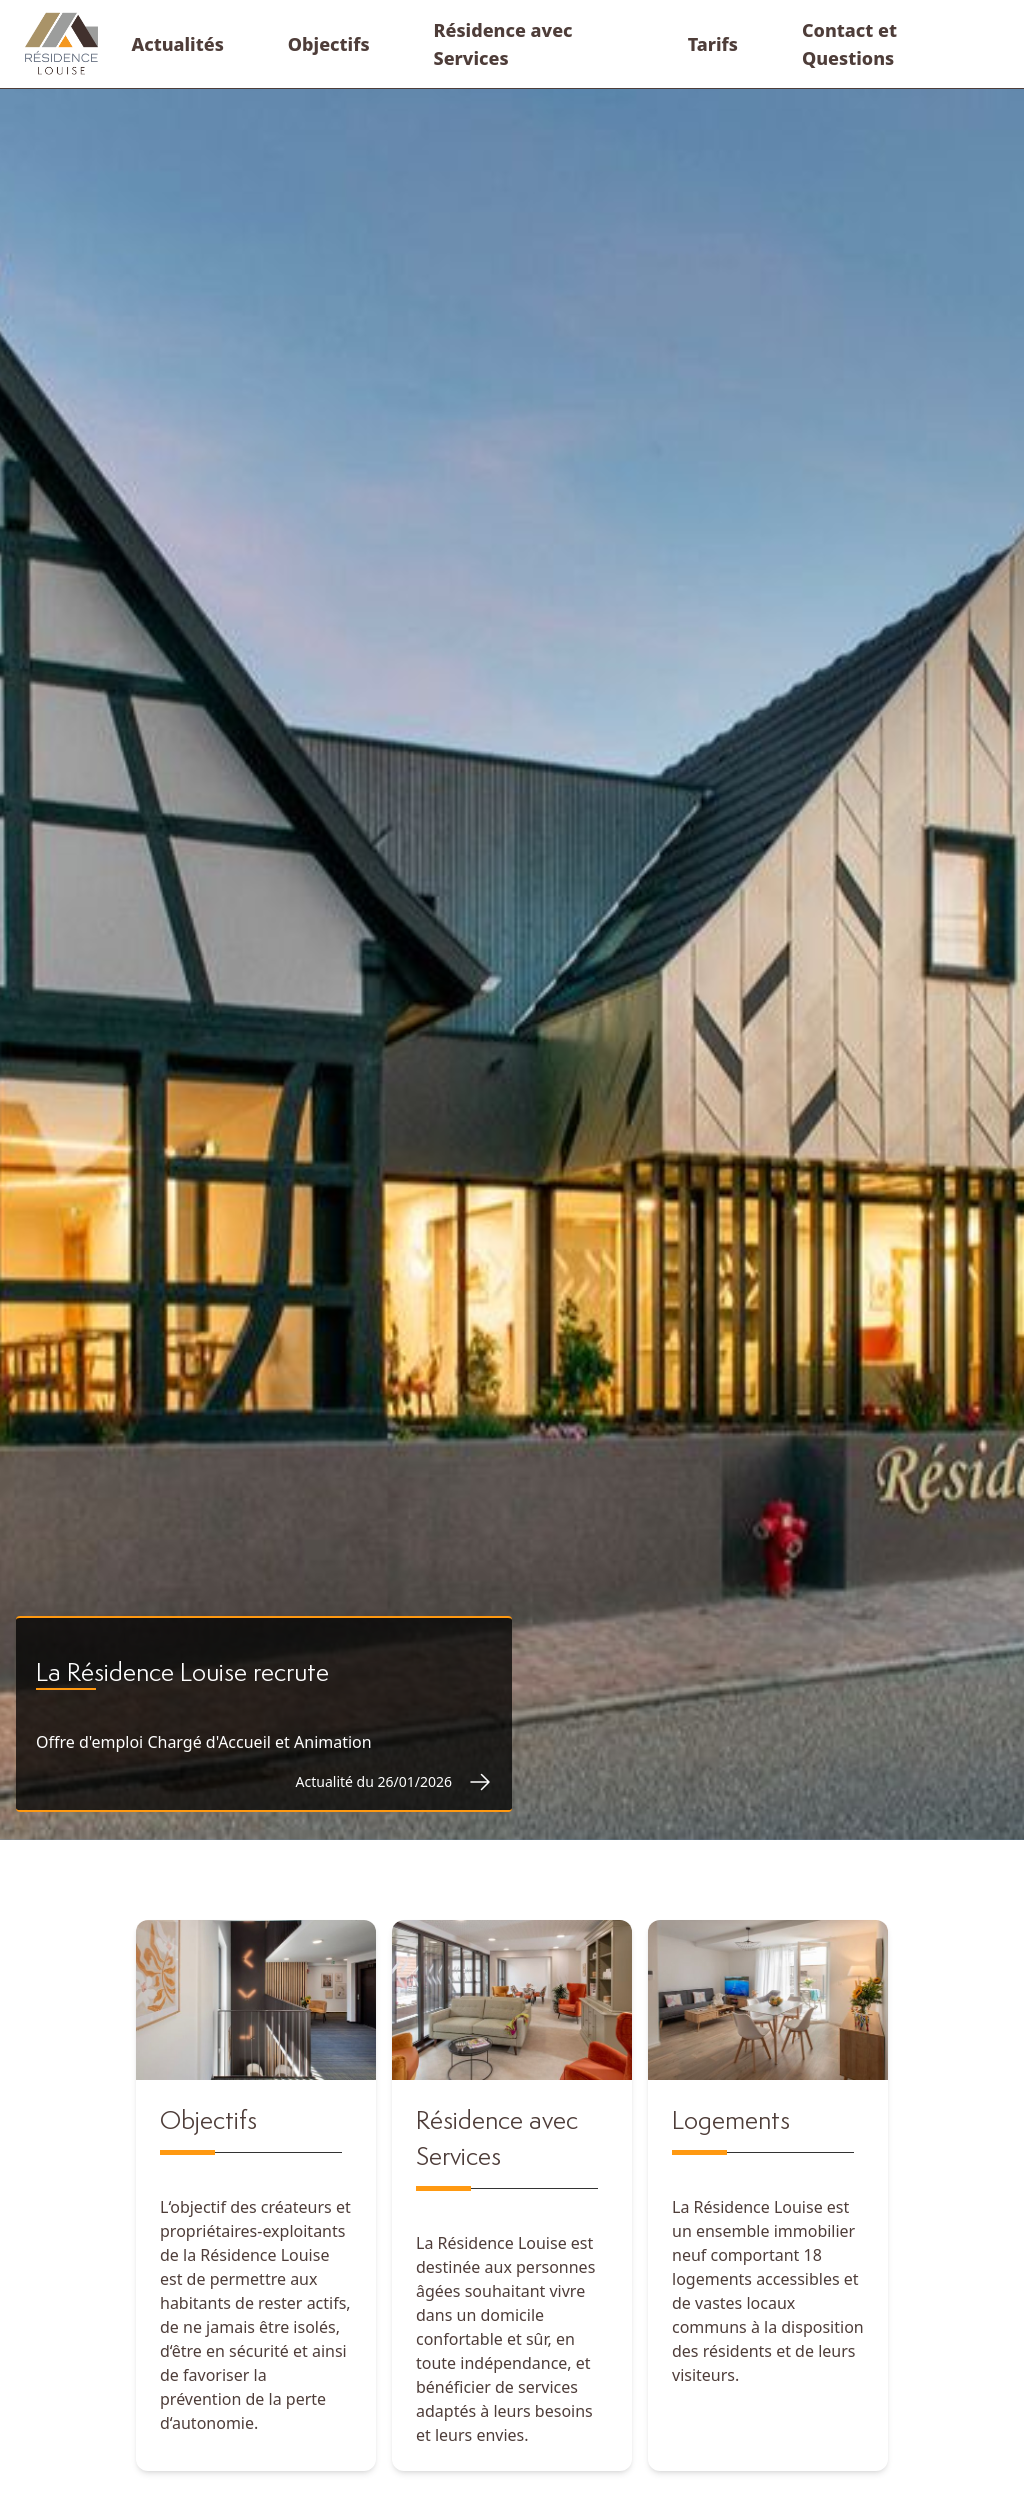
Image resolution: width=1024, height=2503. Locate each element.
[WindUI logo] (61, 44)
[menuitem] (177, 44)
